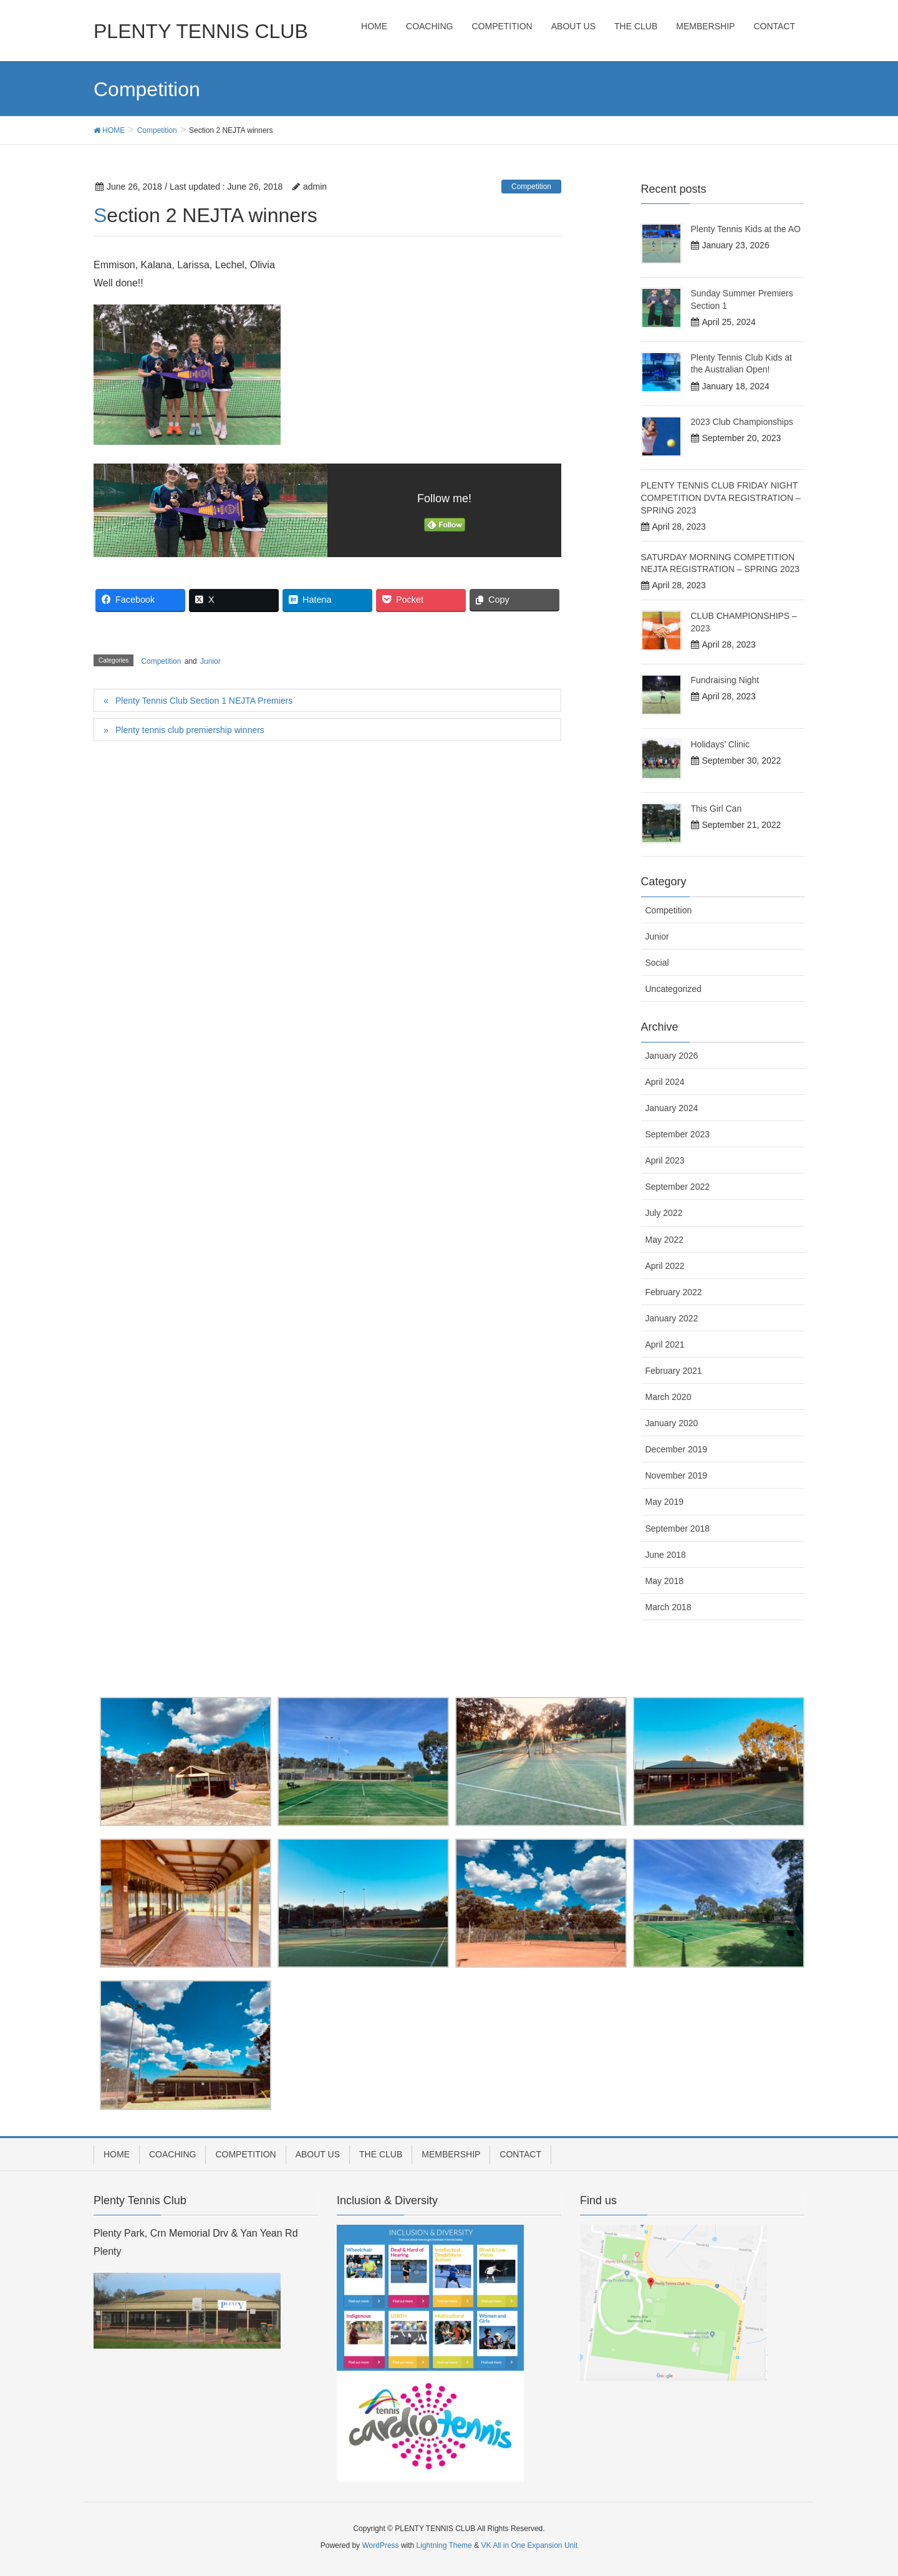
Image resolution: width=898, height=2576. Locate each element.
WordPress (380, 2545)
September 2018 (677, 1528)
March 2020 (668, 1397)
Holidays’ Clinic (720, 744)
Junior (210, 661)
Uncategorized (673, 989)
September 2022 (677, 1187)
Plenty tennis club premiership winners (189, 730)
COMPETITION (245, 2154)
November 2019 (676, 1475)
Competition (531, 186)
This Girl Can (716, 809)
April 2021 (665, 1344)
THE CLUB (380, 2154)
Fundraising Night (725, 680)
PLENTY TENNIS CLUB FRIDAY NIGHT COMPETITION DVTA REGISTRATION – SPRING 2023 (721, 497)
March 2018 (668, 1607)
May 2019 (664, 1502)
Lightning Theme (444, 2545)
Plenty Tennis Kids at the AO (746, 229)
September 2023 (677, 1134)
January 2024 (671, 1108)
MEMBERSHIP (451, 2154)
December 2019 (676, 1449)
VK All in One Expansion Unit (529, 2545)
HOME (117, 2154)
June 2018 (665, 1555)
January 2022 (671, 1318)
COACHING (172, 2154)
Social (657, 963)
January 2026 (671, 1056)
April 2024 (665, 1082)
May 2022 (664, 1240)
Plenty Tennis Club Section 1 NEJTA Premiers (203, 701)
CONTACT (520, 2154)
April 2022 (665, 1266)
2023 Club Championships (742, 422)
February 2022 (673, 1292)
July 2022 (664, 1213)
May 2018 (664, 1581)
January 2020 (671, 1423)
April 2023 (665, 1160)
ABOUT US (318, 2154)
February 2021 (673, 1371)
